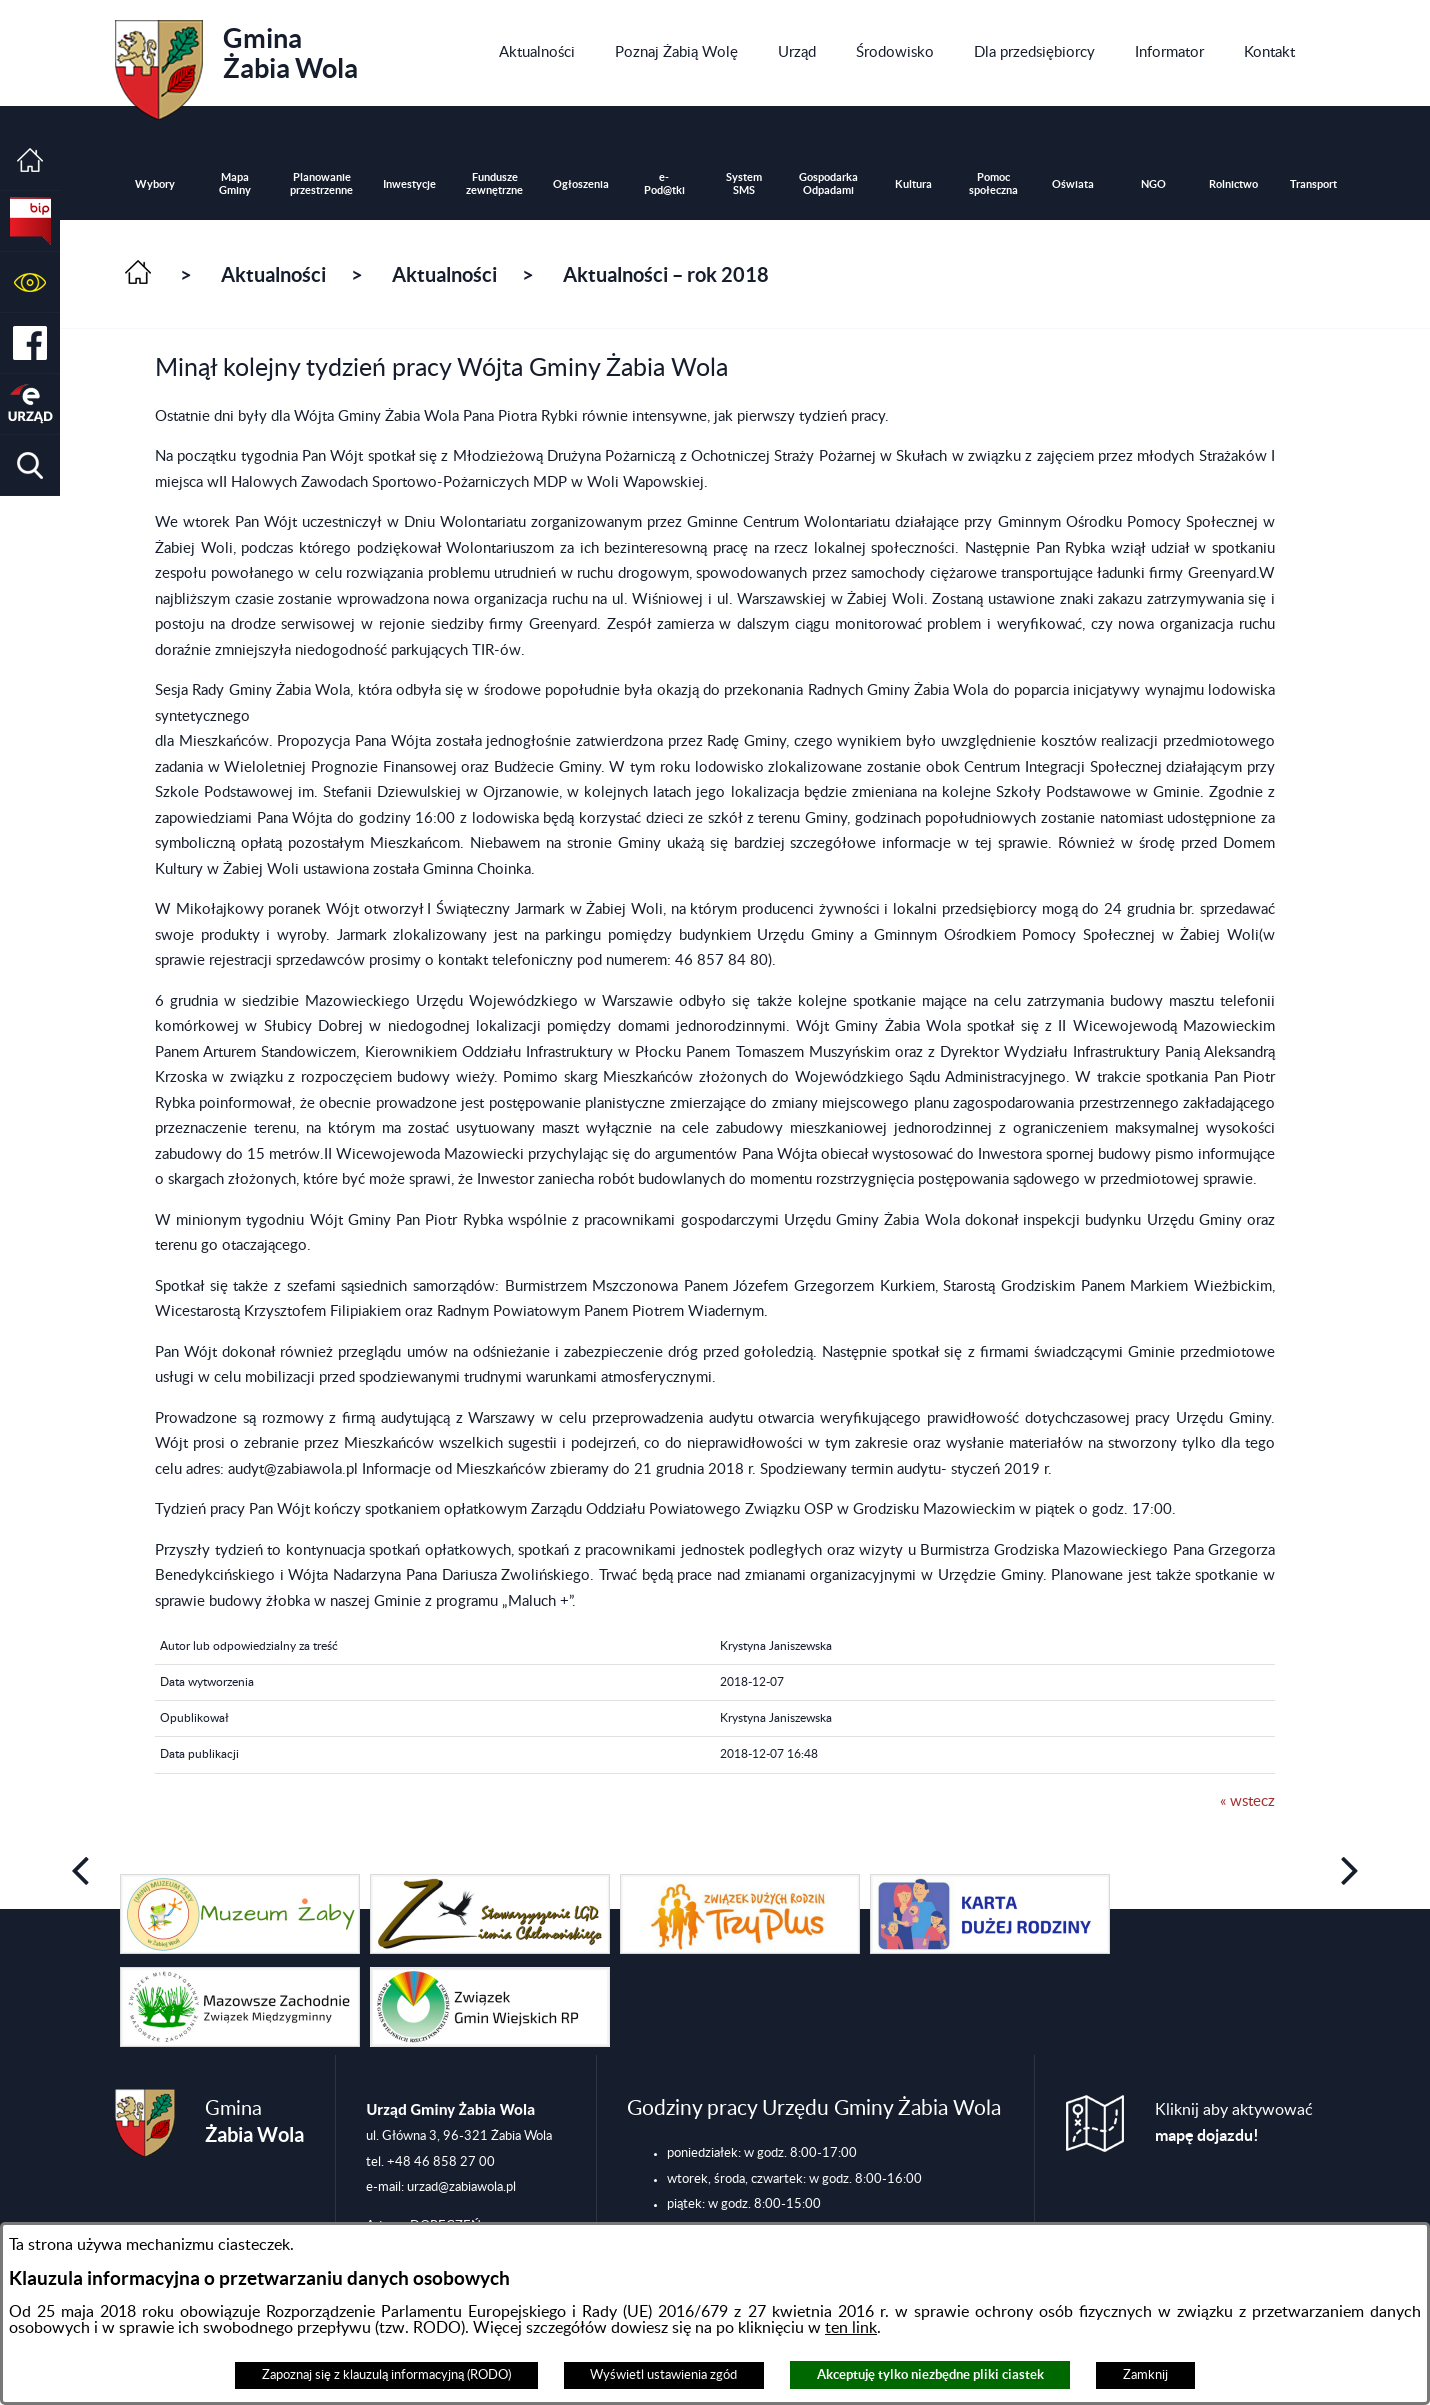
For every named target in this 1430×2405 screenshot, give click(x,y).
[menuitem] (537, 53)
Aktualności (273, 274)
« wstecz (1247, 1801)
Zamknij (1145, 2375)
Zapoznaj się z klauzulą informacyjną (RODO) (386, 2375)
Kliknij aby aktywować (1234, 2123)
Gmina (236, 63)
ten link (851, 2328)
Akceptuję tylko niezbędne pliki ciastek (930, 2374)
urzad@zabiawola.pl (461, 2187)
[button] (30, 282)
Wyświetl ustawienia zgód (663, 2375)
